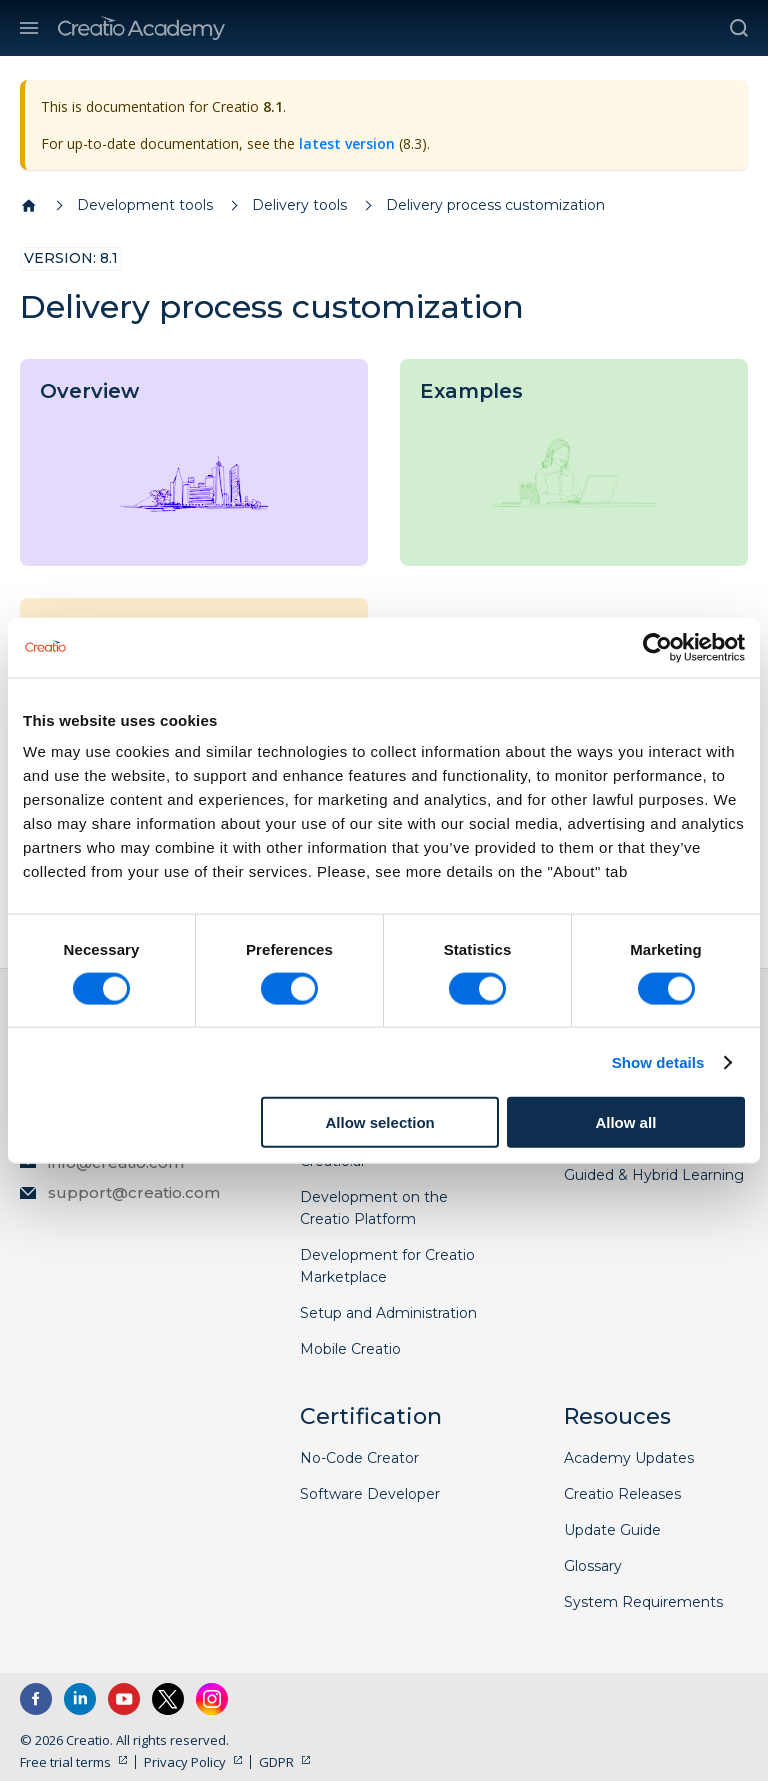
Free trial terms (65, 1762)
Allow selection (380, 1122)
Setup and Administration (388, 1313)
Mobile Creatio (350, 1349)
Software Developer (370, 1494)
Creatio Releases (622, 1494)
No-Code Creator (359, 1458)
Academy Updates (629, 1458)
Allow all (625, 1122)
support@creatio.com (134, 1192)
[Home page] (29, 206)
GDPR (276, 1762)
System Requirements (643, 1602)
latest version (347, 143)
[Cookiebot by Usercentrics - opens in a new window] (657, 647)
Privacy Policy (185, 1762)
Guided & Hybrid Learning (654, 1175)
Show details (658, 1061)
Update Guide (612, 1530)
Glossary (593, 1566)
